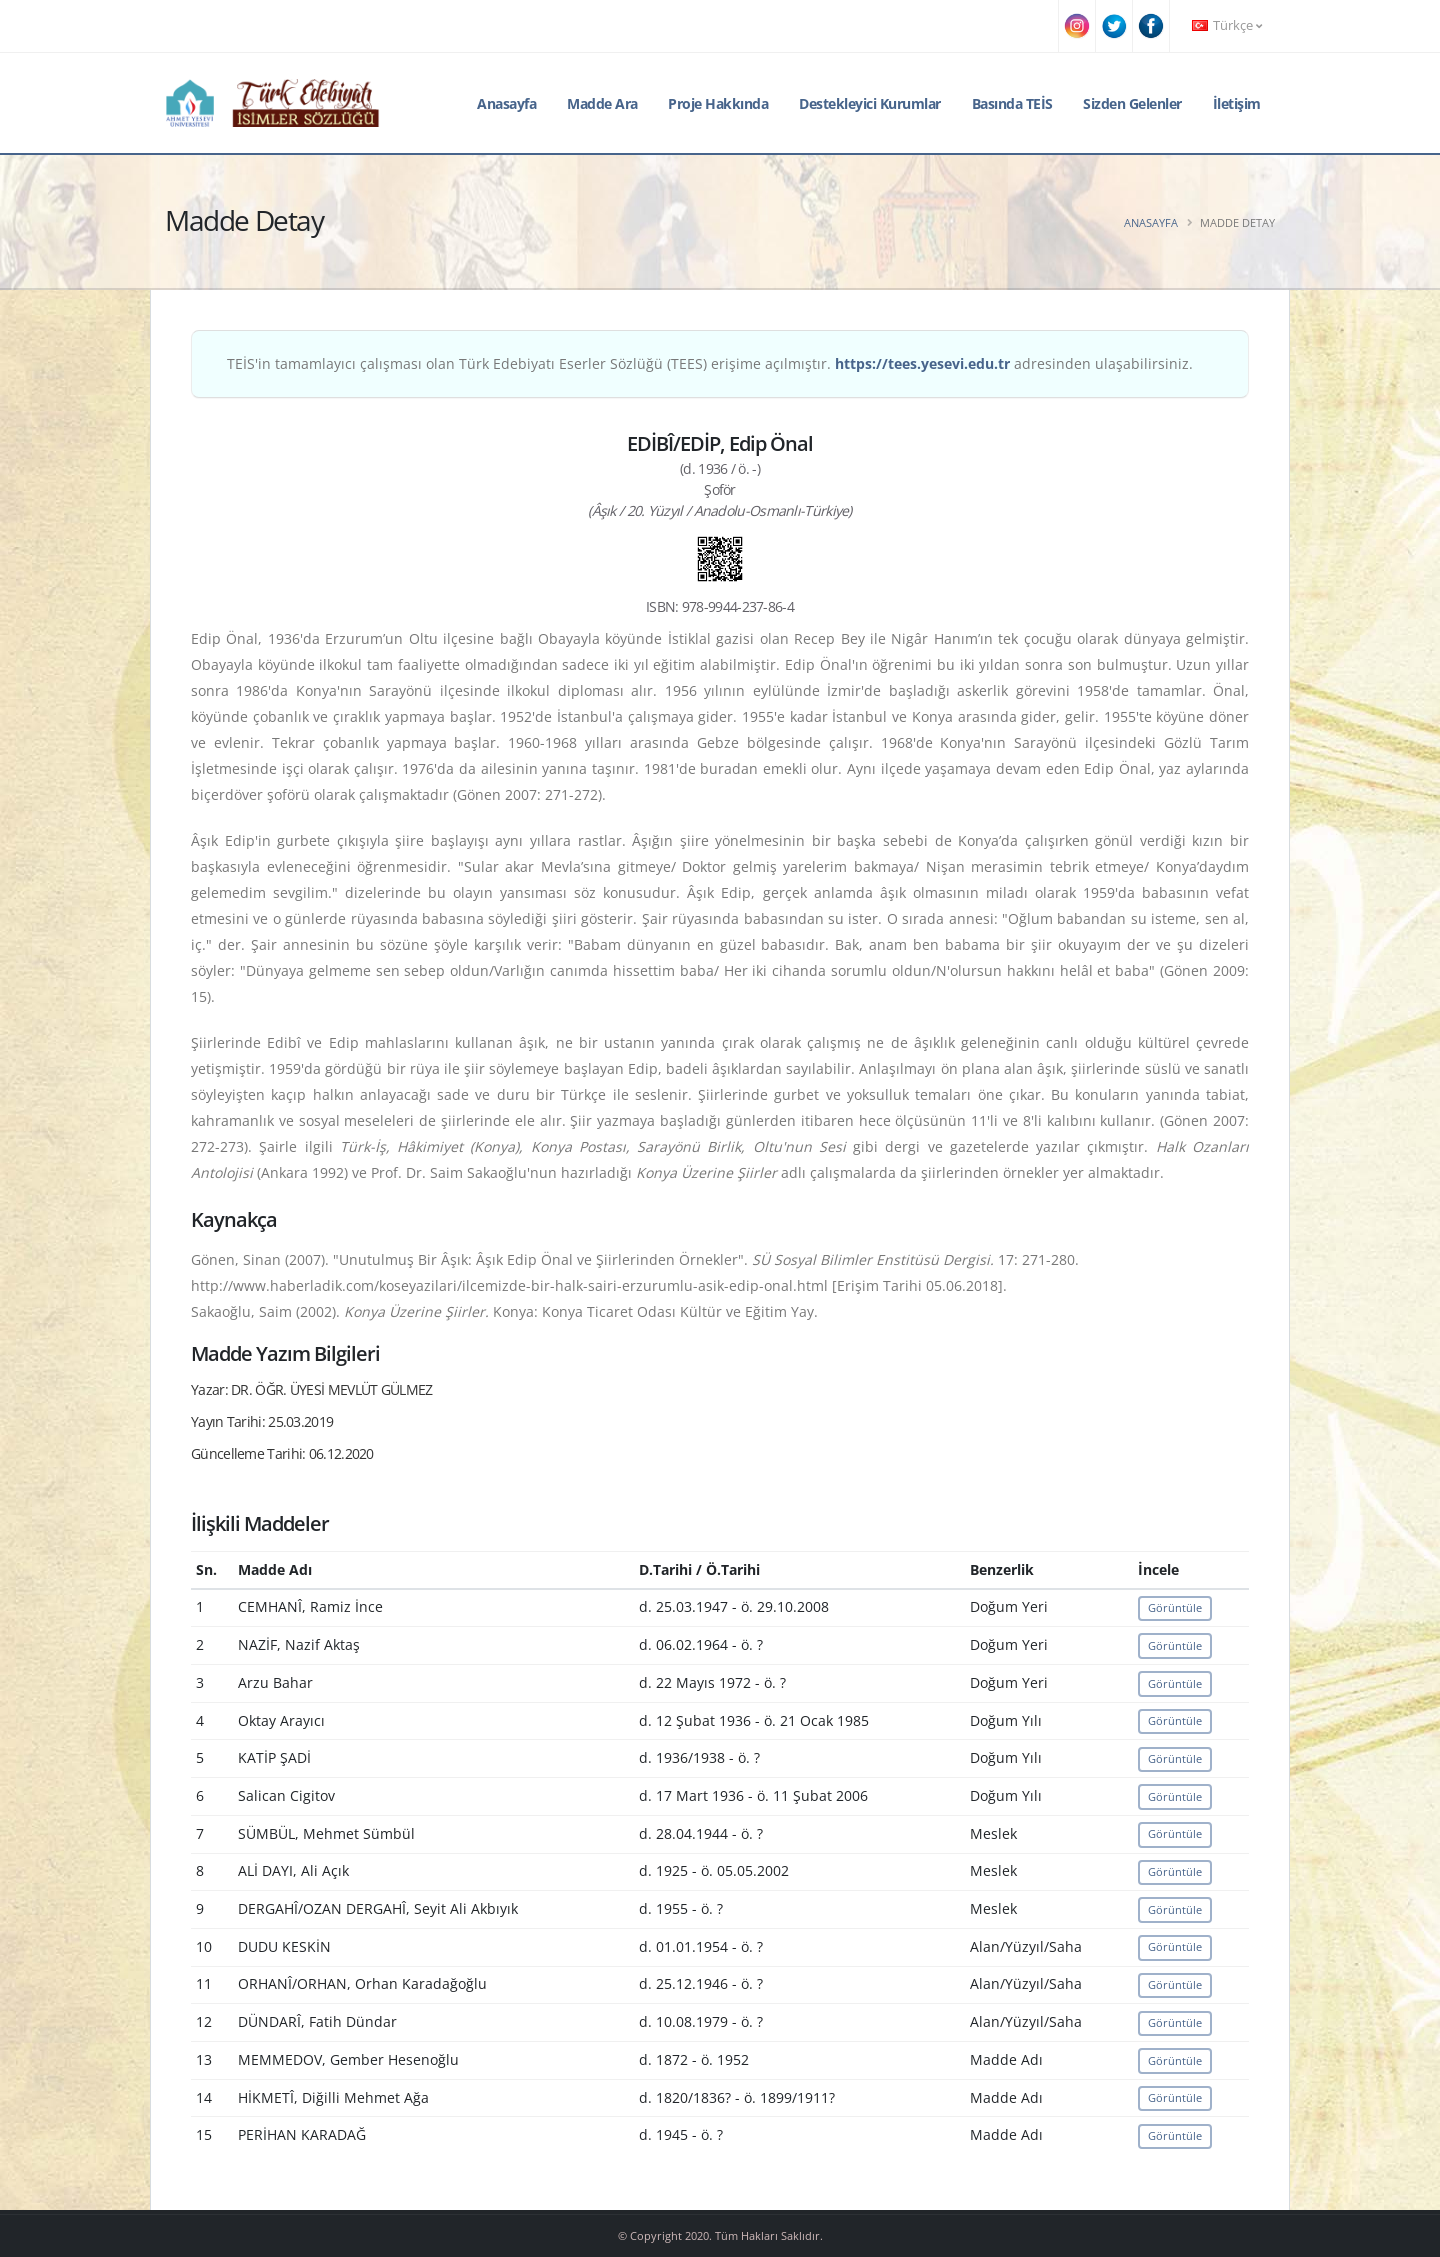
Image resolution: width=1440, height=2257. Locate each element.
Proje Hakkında (718, 103)
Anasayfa (506, 103)
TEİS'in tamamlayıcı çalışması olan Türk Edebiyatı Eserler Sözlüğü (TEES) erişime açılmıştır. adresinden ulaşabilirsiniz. (710, 363)
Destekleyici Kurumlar (870, 103)
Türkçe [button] (1227, 25)
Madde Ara (602, 103)
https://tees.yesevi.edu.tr (922, 363)
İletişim (1237, 103)
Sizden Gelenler (1132, 103)
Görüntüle (1175, 1607)
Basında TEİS (1012, 103)
